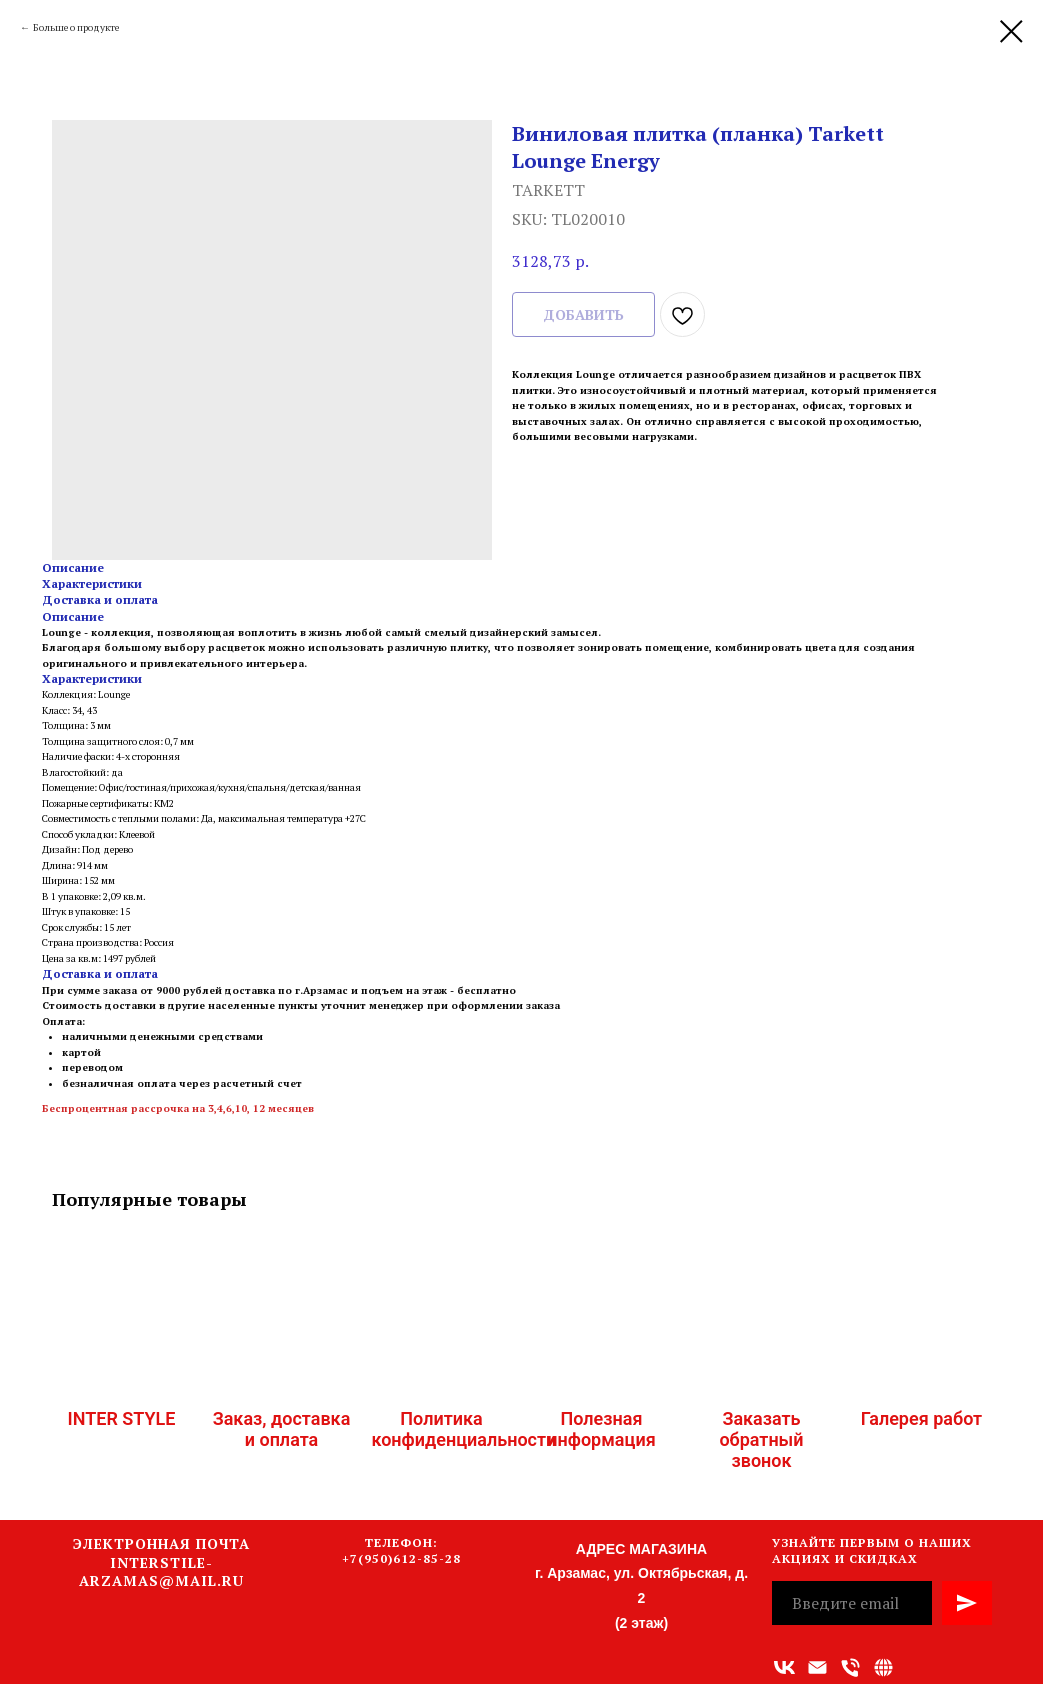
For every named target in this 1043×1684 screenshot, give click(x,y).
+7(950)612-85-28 (401, 1558)
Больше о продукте (76, 27)
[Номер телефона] (850, 1667)
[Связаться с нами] (883, 1667)
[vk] (784, 1667)
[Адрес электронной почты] (817, 1667)
